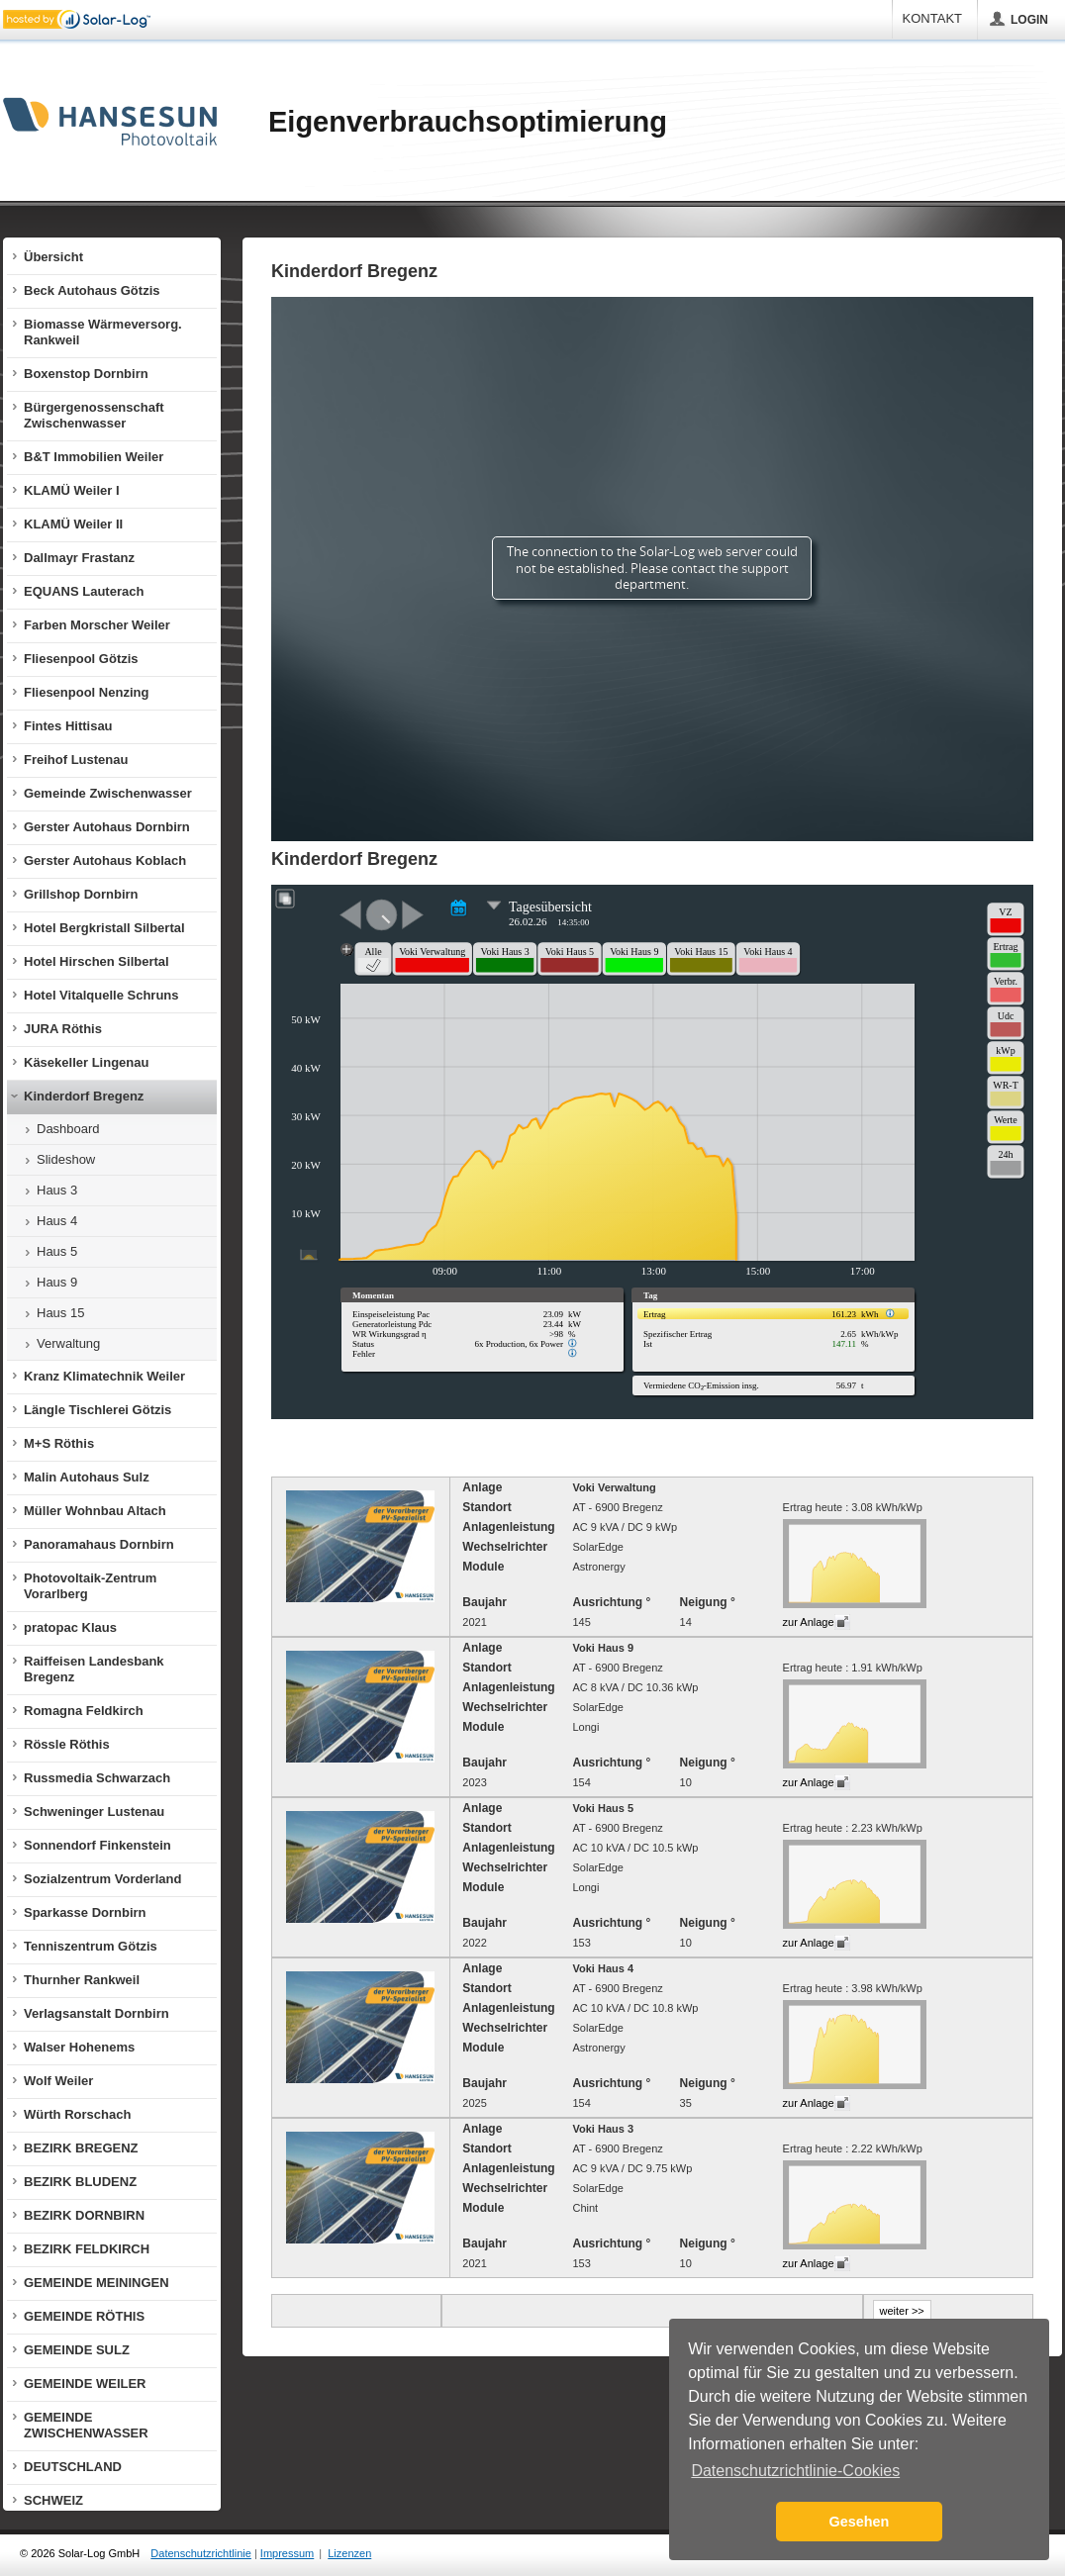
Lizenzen (349, 2553)
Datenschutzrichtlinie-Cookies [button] (795, 2470)
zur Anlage (808, 1622)
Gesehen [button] (859, 2521)
